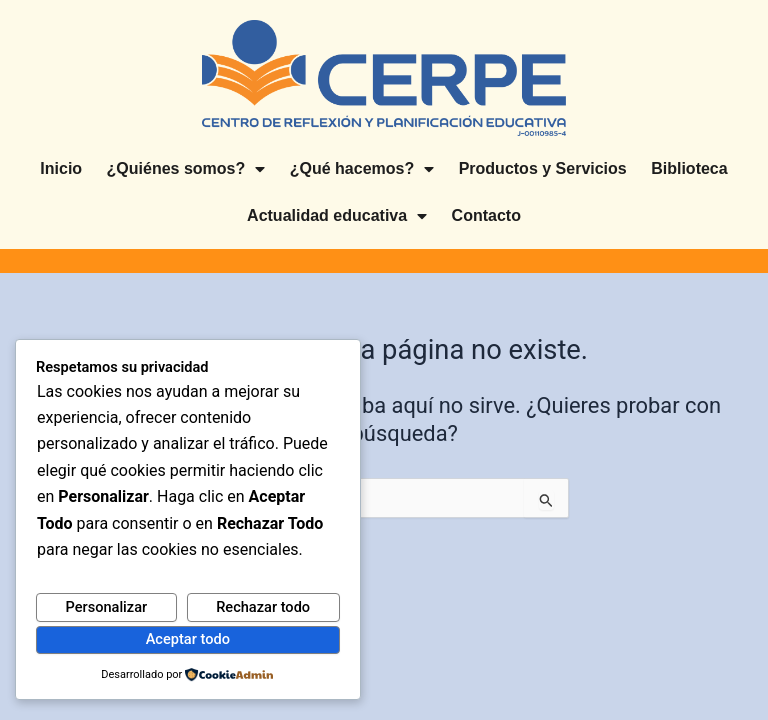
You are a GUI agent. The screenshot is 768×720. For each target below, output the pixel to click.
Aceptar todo (188, 639)
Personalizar (106, 607)
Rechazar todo (263, 607)
